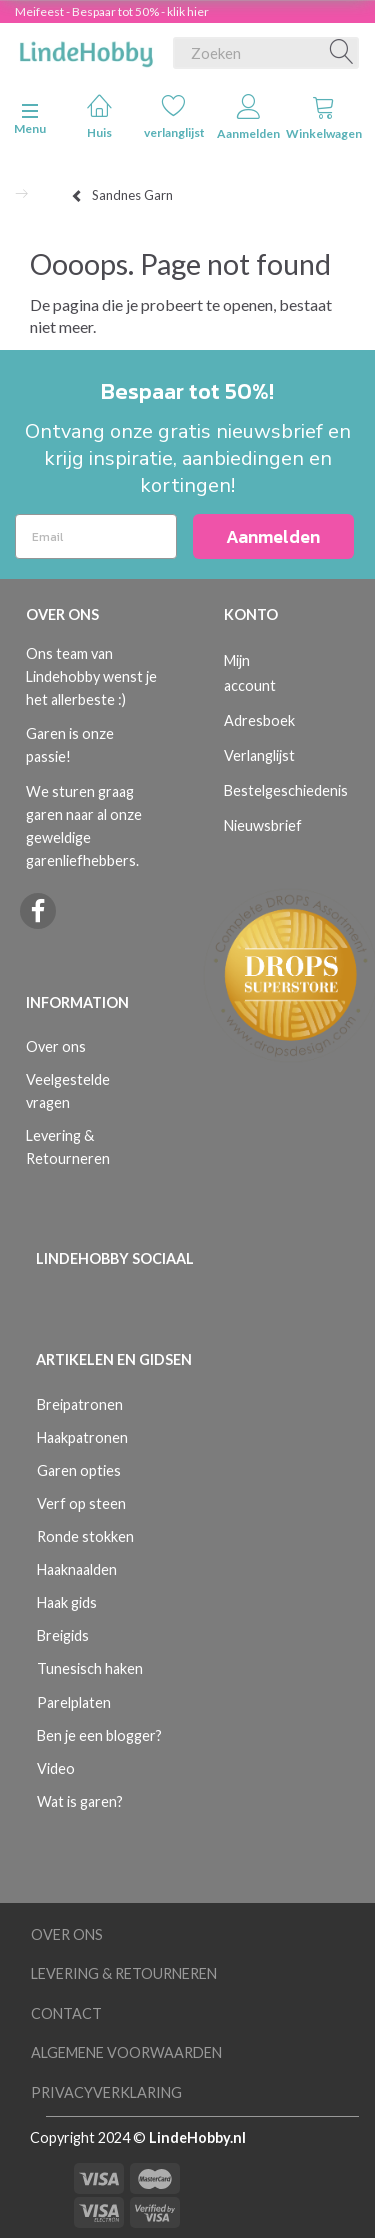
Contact (66, 2013)
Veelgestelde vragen (68, 1091)
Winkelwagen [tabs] (324, 117)
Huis (99, 116)
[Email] (96, 536)
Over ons (56, 1046)
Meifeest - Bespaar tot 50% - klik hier (112, 11)
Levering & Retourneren (68, 1147)
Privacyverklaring (106, 2092)
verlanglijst (174, 116)
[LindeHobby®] (86, 49)
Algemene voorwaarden (126, 2052)
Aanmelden (248, 117)
